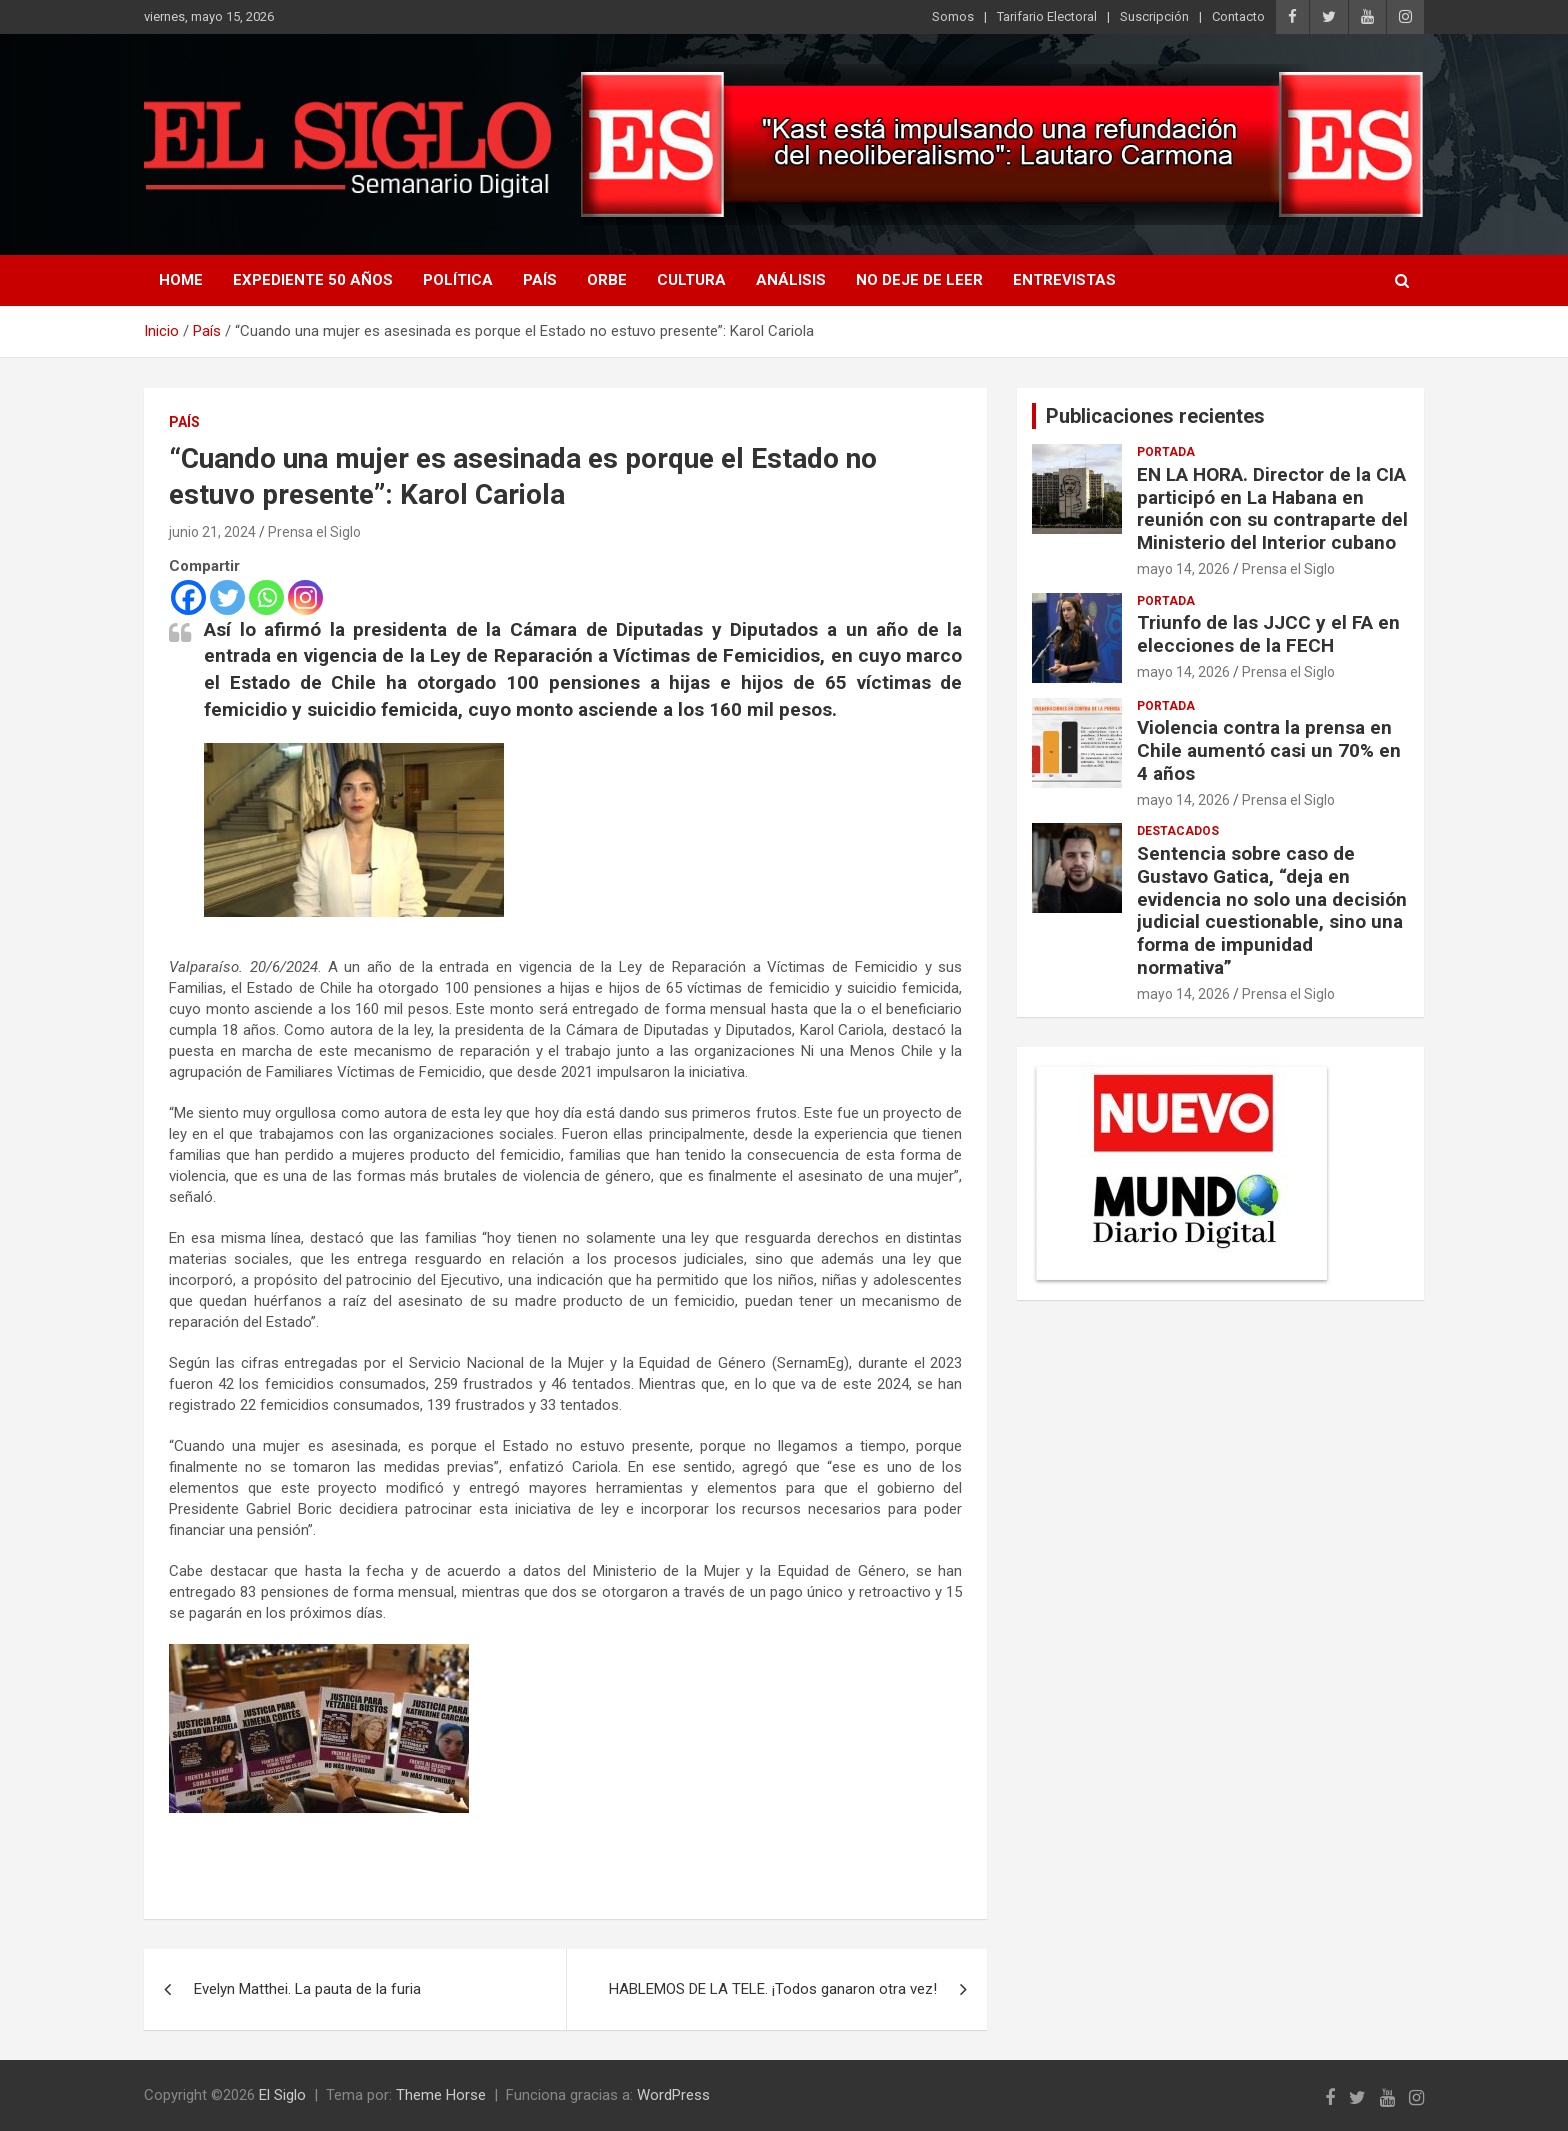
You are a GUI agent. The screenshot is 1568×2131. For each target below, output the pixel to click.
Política (458, 280)
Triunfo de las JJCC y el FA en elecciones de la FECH (1268, 634)
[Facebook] (188, 597)
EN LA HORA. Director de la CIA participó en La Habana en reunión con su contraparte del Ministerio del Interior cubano (1272, 508)
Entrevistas (1064, 280)
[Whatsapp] (266, 597)
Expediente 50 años (313, 280)
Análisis (791, 280)
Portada (1166, 452)
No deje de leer (919, 280)
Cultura (691, 280)
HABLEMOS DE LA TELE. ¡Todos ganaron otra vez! (773, 1989)
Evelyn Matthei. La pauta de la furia (307, 1989)
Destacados (1178, 831)
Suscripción (1154, 16)
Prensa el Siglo (314, 532)
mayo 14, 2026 (1183, 569)
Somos (953, 16)
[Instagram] (305, 597)
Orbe (607, 280)
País (540, 280)
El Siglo (282, 2095)
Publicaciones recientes (1155, 416)
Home (181, 280)
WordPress (673, 2095)
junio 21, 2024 (212, 532)
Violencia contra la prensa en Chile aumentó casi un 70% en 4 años (1269, 750)
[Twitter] (227, 597)
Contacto (1238, 16)
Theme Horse (441, 2095)
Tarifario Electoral (1047, 16)
